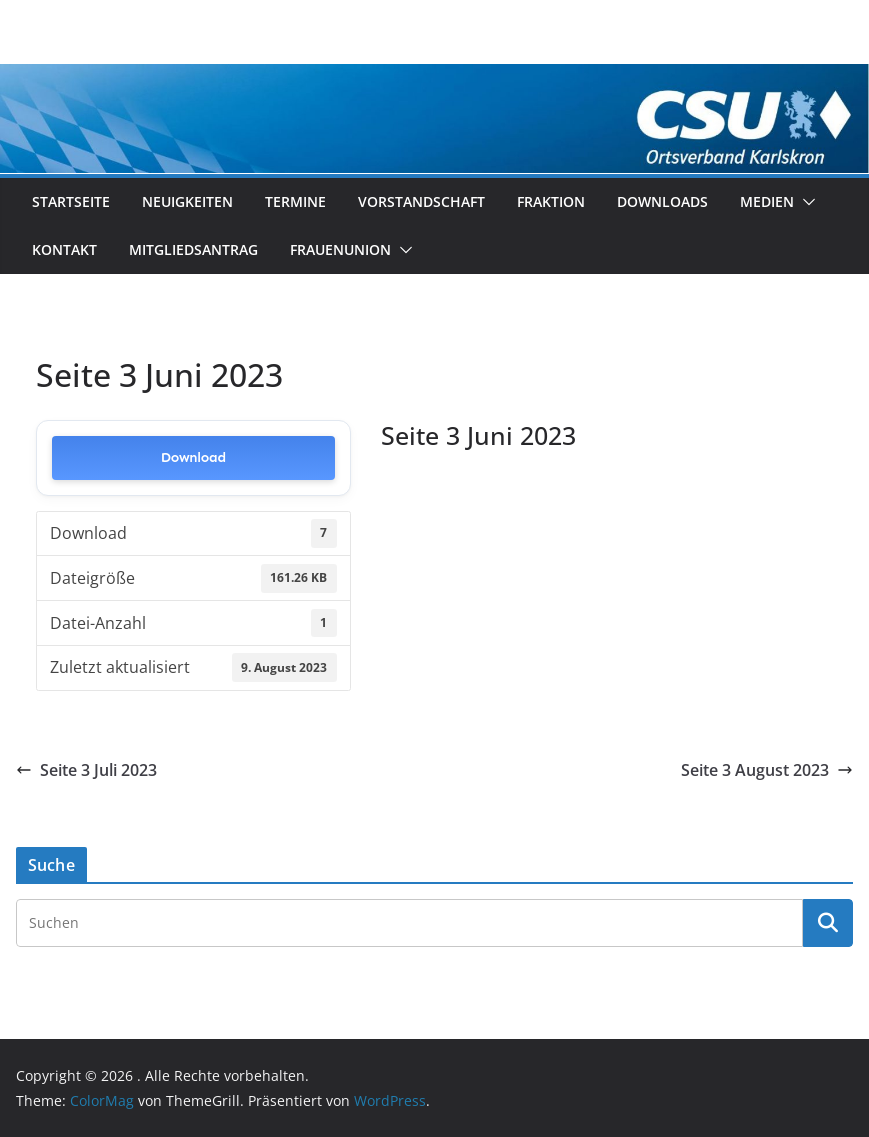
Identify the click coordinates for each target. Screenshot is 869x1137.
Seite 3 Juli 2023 (86, 770)
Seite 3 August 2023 (767, 770)
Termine (295, 201)
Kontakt (64, 249)
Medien (767, 201)
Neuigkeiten (187, 201)
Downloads (662, 201)
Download (193, 457)
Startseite (71, 201)
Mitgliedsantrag (193, 249)
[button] (805, 202)
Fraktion (551, 201)
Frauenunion (340, 249)
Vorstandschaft (421, 201)
